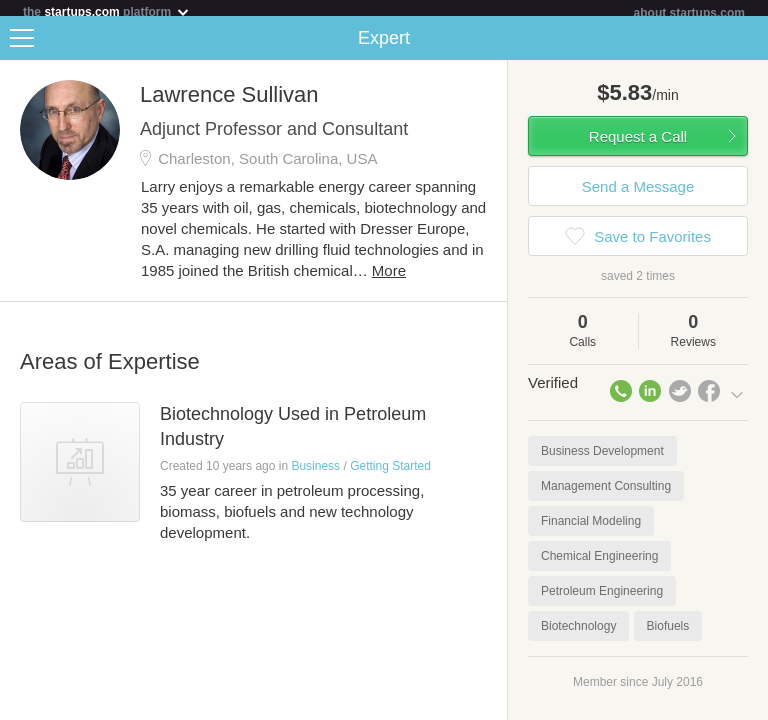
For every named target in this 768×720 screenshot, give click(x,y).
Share (748, 46)
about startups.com (689, 13)
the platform (107, 11)
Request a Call (638, 144)
